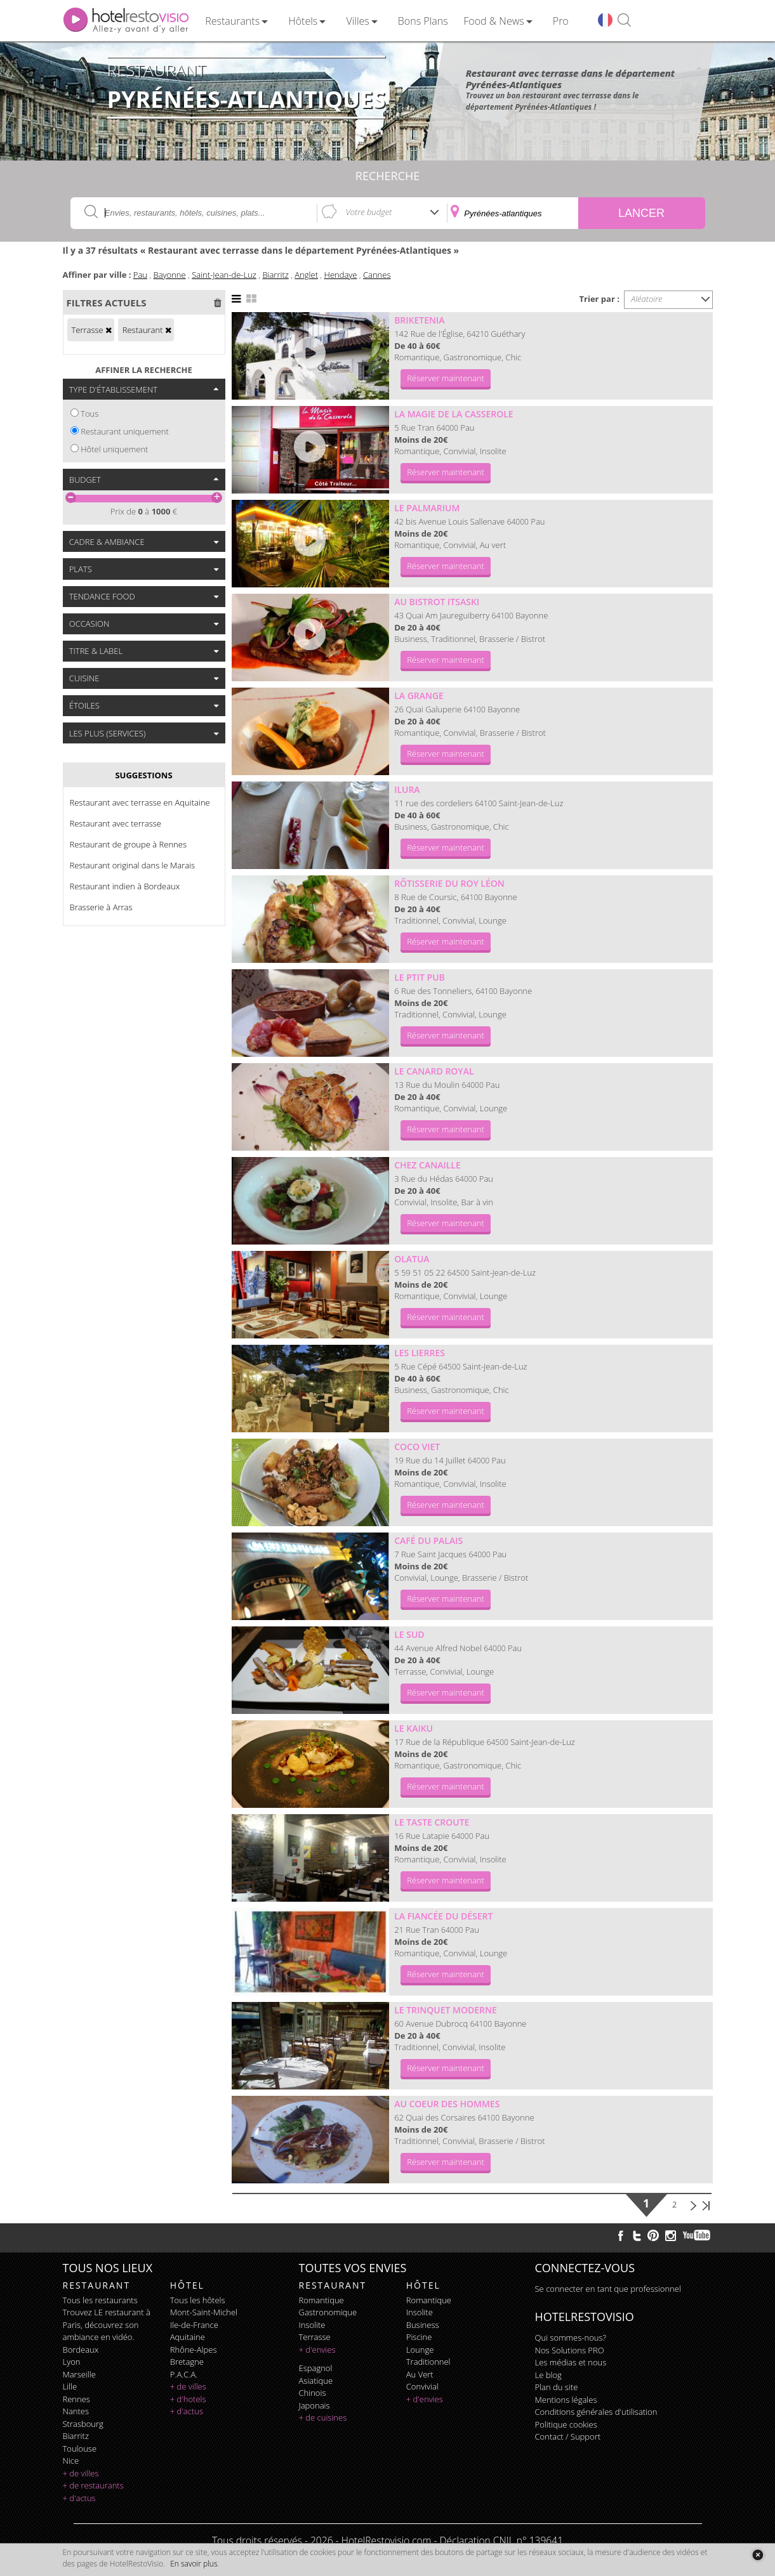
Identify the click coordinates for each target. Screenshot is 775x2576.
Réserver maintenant (445, 378)
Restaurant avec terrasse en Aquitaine (140, 802)
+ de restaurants (93, 2485)
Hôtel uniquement (114, 449)
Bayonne (170, 274)
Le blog (548, 2375)
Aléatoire (647, 298)
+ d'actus (79, 2498)
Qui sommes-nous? (570, 2337)
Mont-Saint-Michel (203, 2312)
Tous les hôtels (197, 2300)
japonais (314, 2405)
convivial (422, 2386)
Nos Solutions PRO (569, 2350)
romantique (321, 2300)
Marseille (79, 2374)
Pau (140, 274)
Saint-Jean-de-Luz (224, 274)
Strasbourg (83, 2423)
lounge (420, 2349)
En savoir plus (193, 2563)
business (422, 2325)
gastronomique (328, 2312)
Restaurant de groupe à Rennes (128, 844)
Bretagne (187, 2361)
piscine (419, 2337)
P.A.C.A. (184, 2374)
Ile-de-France (194, 2325)
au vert (420, 2374)
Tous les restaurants (100, 2300)
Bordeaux (81, 2349)
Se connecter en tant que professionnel (608, 2288)
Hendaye (340, 274)
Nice (71, 2460)
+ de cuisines (323, 2417)
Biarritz (275, 274)
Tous (89, 413)
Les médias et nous (571, 2362)
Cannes (377, 274)
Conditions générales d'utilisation (596, 2411)
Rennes (76, 2399)
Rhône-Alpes (193, 2349)
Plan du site (556, 2387)
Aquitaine (187, 2337)
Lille (70, 2386)
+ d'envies (317, 2349)
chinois (312, 2392)
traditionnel (428, 2361)
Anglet (306, 274)
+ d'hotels (188, 2399)
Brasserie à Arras (101, 907)
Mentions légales (566, 2399)
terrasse (315, 2337)
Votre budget (369, 212)
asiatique (316, 2380)
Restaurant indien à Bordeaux (125, 886)
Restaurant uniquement (125, 431)
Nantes (76, 2411)
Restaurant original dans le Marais (132, 865)
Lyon (72, 2361)
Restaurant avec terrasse (115, 823)
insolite (312, 2325)
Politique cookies (566, 2424)
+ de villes (81, 2473)
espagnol (316, 2368)
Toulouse (80, 2448)
